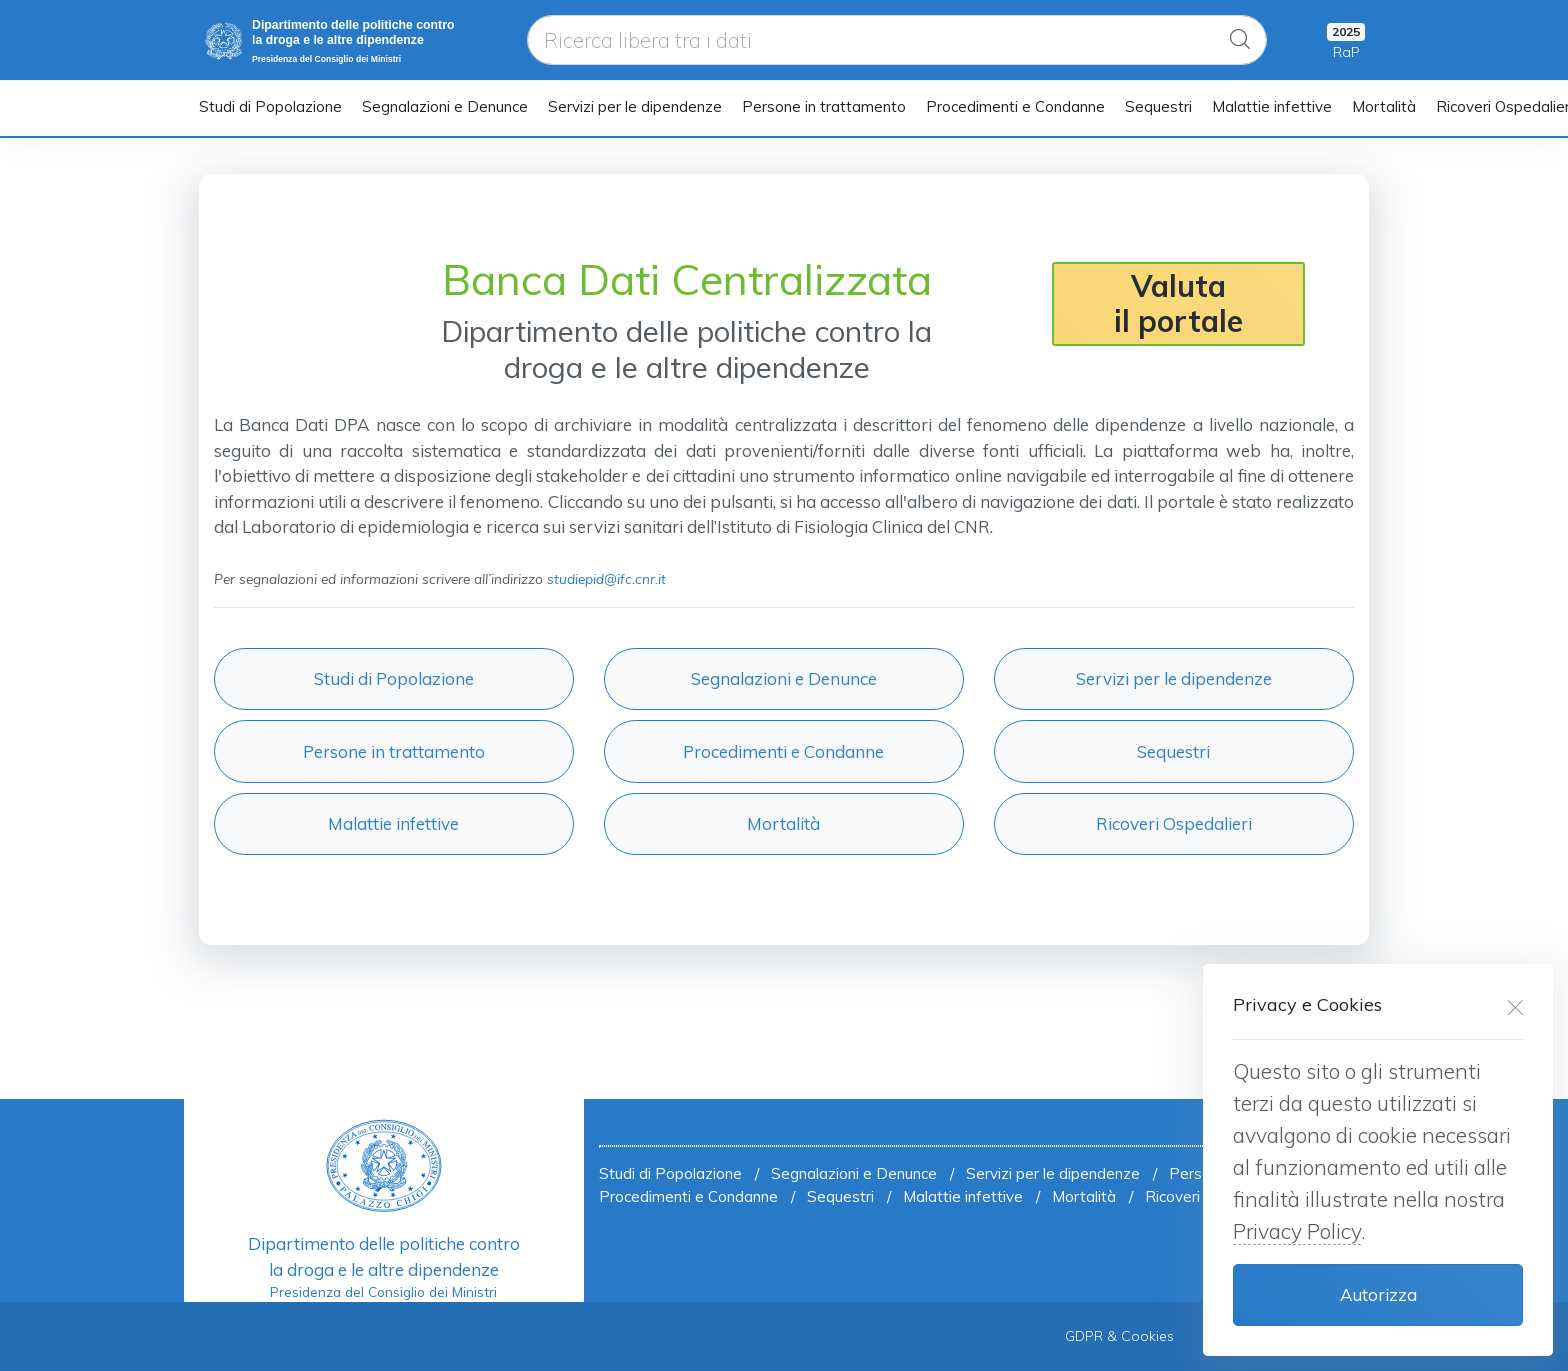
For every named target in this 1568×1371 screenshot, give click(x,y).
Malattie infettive (1272, 106)
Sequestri (1158, 106)
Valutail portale (1178, 303)
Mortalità (1384, 106)
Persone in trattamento (824, 106)
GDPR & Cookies (1119, 1336)
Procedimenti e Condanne (1015, 106)
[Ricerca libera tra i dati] (897, 40)
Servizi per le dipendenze (635, 106)
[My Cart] (1346, 40)
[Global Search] (1240, 40)
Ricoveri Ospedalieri (1174, 823)
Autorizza (1378, 1294)
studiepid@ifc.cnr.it (606, 578)
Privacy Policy (1297, 1231)
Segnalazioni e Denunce (445, 106)
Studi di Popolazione (270, 106)
